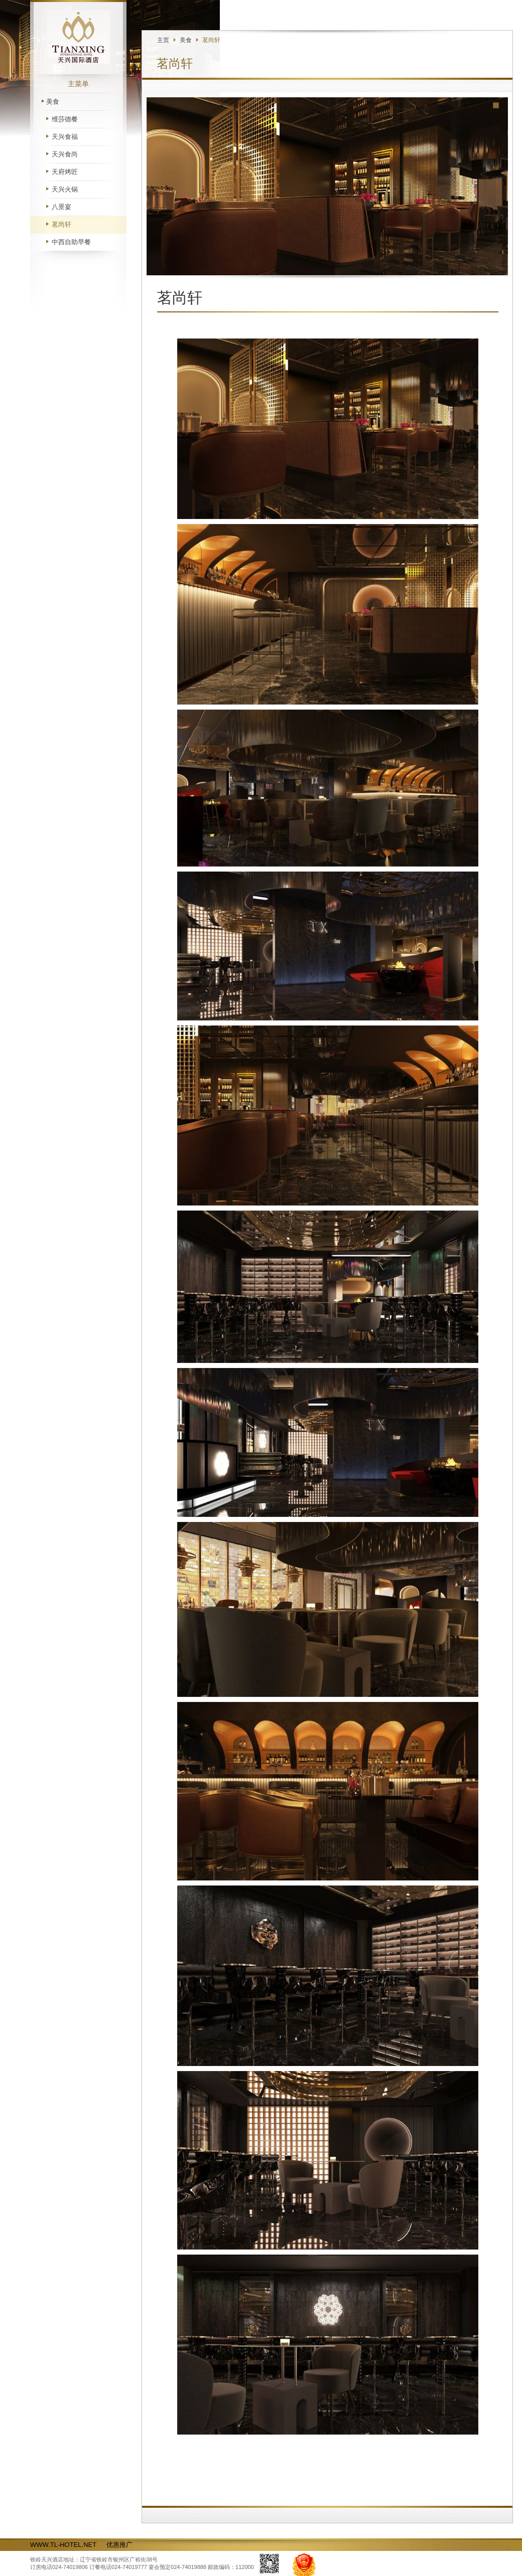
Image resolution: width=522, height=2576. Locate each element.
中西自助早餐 (71, 242)
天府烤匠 (65, 172)
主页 (163, 40)
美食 (52, 101)
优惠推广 (119, 2544)
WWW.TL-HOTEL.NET (63, 2544)
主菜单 (78, 84)
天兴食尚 (65, 154)
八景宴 (61, 207)
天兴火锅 (65, 189)
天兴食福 (65, 136)
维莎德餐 (65, 119)
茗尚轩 (61, 224)
